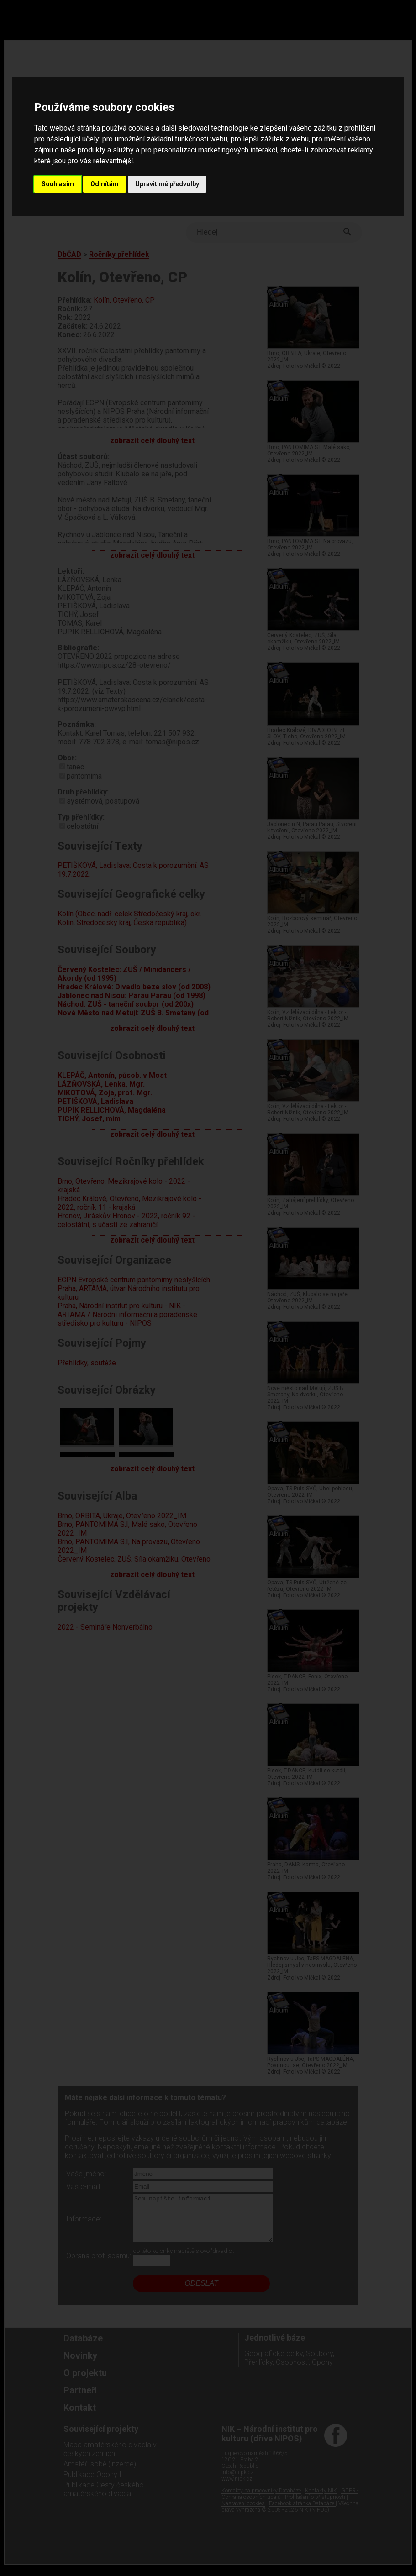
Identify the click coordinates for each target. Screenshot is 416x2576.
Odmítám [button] (104, 184)
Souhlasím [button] (58, 184)
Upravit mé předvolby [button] (167, 184)
